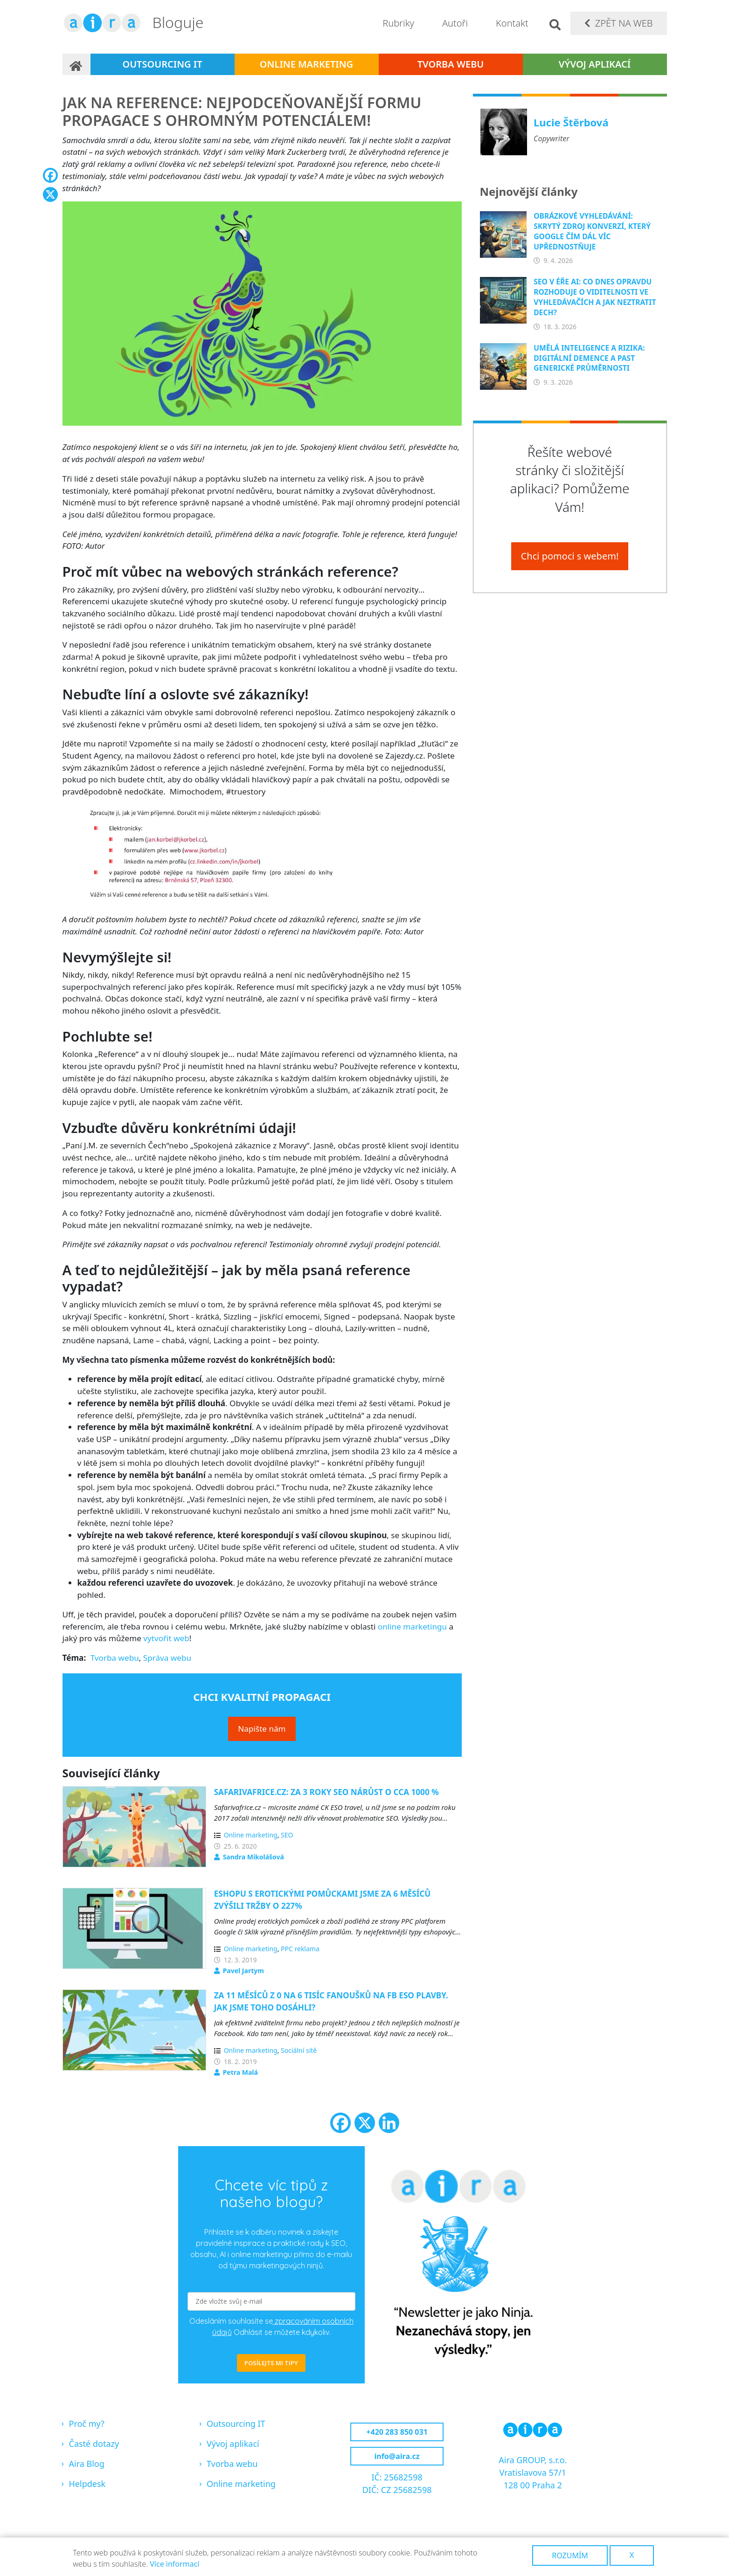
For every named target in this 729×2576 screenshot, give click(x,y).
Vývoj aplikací (595, 64)
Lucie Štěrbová (571, 122)
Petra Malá (240, 2072)
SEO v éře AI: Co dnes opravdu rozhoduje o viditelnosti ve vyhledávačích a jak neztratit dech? (595, 297)
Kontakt (512, 23)
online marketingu (412, 1626)
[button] (262, 316)
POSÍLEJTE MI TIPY (271, 2363)
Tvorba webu (450, 64)
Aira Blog (86, 2463)
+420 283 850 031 (396, 2432)
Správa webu (167, 1657)
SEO (287, 1834)
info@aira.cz (396, 2456)
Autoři (455, 23)
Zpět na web (624, 23)
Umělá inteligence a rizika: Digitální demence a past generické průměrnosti (589, 358)
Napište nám (261, 1728)
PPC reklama (300, 1948)
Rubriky (398, 23)
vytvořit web (166, 1638)
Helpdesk (87, 2483)
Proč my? (86, 2423)
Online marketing (306, 64)
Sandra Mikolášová (253, 1856)
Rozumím (570, 2555)
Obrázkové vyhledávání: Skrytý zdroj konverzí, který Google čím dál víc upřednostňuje (592, 231)
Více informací (174, 2564)
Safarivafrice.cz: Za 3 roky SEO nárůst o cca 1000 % (326, 1792)
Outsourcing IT (162, 64)
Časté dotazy (94, 2443)
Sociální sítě (299, 2050)
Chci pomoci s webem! (570, 556)
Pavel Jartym (243, 1970)
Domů (76, 64)
